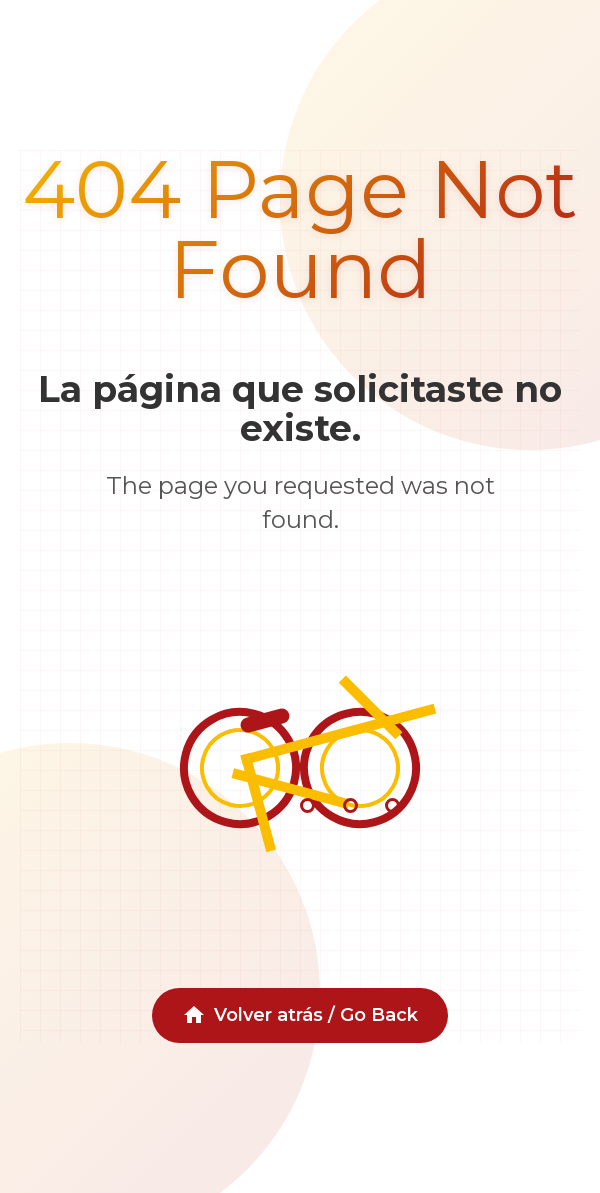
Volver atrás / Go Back (300, 1015)
